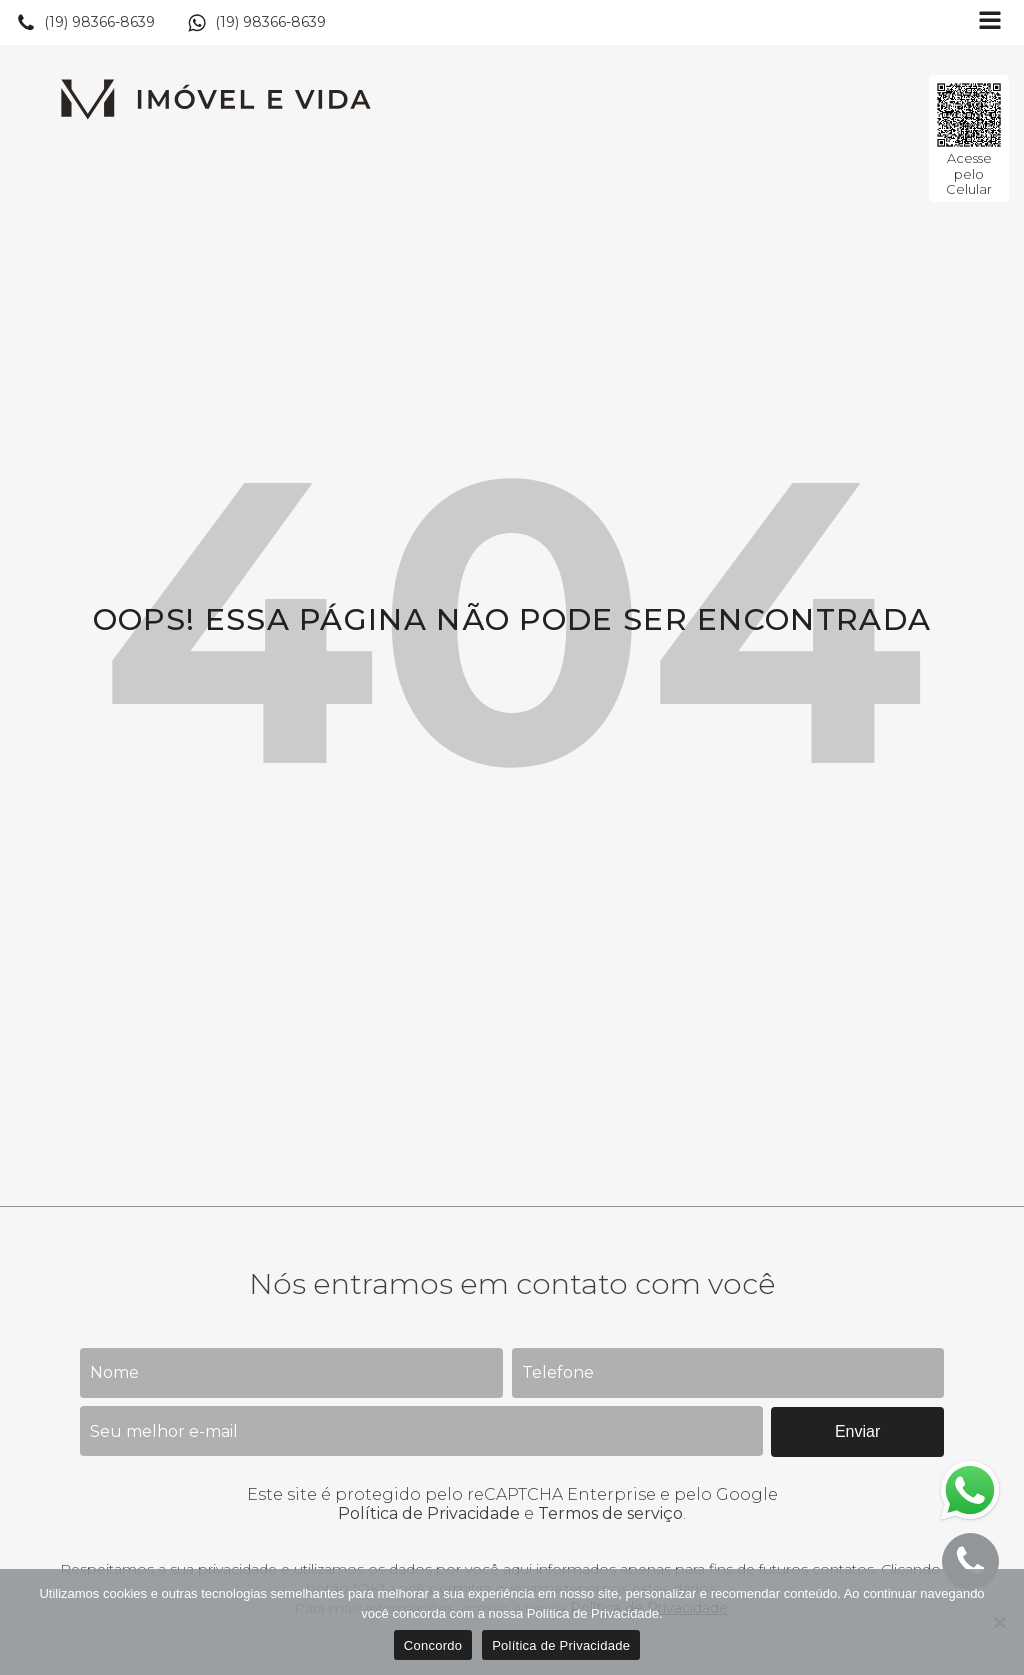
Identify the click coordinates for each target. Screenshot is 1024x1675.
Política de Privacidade (429, 1513)
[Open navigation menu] (990, 22)
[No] (999, 1622)
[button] (85, 23)
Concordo (433, 1645)
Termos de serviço (610, 1513)
